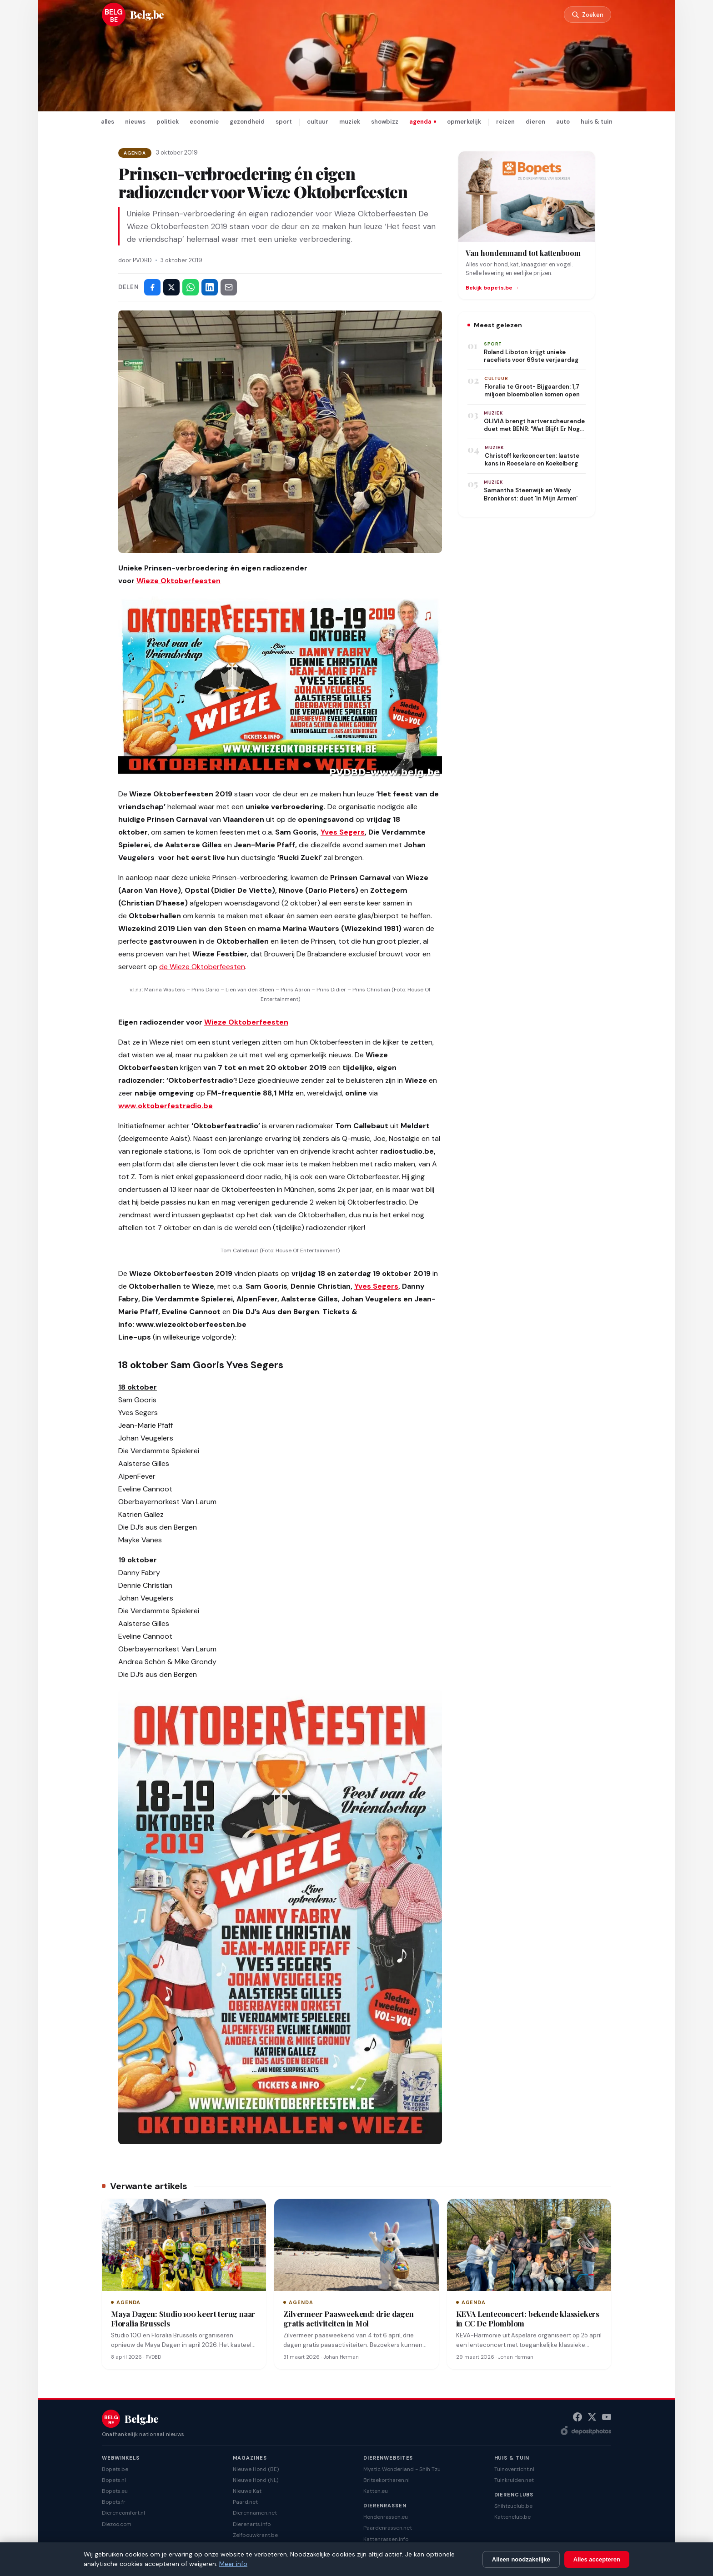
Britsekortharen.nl (386, 2480)
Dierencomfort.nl (123, 2512)
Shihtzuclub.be (513, 2506)
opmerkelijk (464, 121)
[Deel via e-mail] (229, 287)
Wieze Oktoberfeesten (178, 580)
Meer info (233, 2564)
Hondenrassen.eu (385, 2517)
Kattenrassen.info (385, 2539)
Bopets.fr (114, 2502)
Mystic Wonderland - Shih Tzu (402, 2469)
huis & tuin (597, 121)
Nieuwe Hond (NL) (255, 2480)
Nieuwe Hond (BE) (256, 2469)
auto (563, 121)
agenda (420, 121)
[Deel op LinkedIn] (209, 287)
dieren (535, 121)
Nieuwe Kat (247, 2491)
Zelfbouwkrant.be (255, 2535)
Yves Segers (343, 832)
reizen (505, 121)
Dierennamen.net (255, 2512)
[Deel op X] (171, 287)
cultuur (317, 121)
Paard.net (245, 2502)
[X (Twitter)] (592, 2416)
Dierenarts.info (252, 2524)
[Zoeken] (585, 14)
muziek (349, 121)
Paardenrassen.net (387, 2527)
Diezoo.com (116, 2524)
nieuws (135, 121)
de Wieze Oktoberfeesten (202, 966)
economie (204, 121)
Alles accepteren (596, 2559)
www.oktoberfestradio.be (165, 1105)
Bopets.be (115, 2469)
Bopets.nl (114, 2480)
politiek (167, 121)
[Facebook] (577, 2416)
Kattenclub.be (512, 2517)
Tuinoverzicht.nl (514, 2469)
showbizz (384, 121)
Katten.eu (375, 2491)
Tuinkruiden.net (514, 2480)
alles (107, 121)
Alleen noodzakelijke (521, 2559)
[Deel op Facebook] (152, 287)
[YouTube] (606, 2416)
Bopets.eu (115, 2491)
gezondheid (247, 121)
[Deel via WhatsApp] (190, 287)
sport (284, 121)
